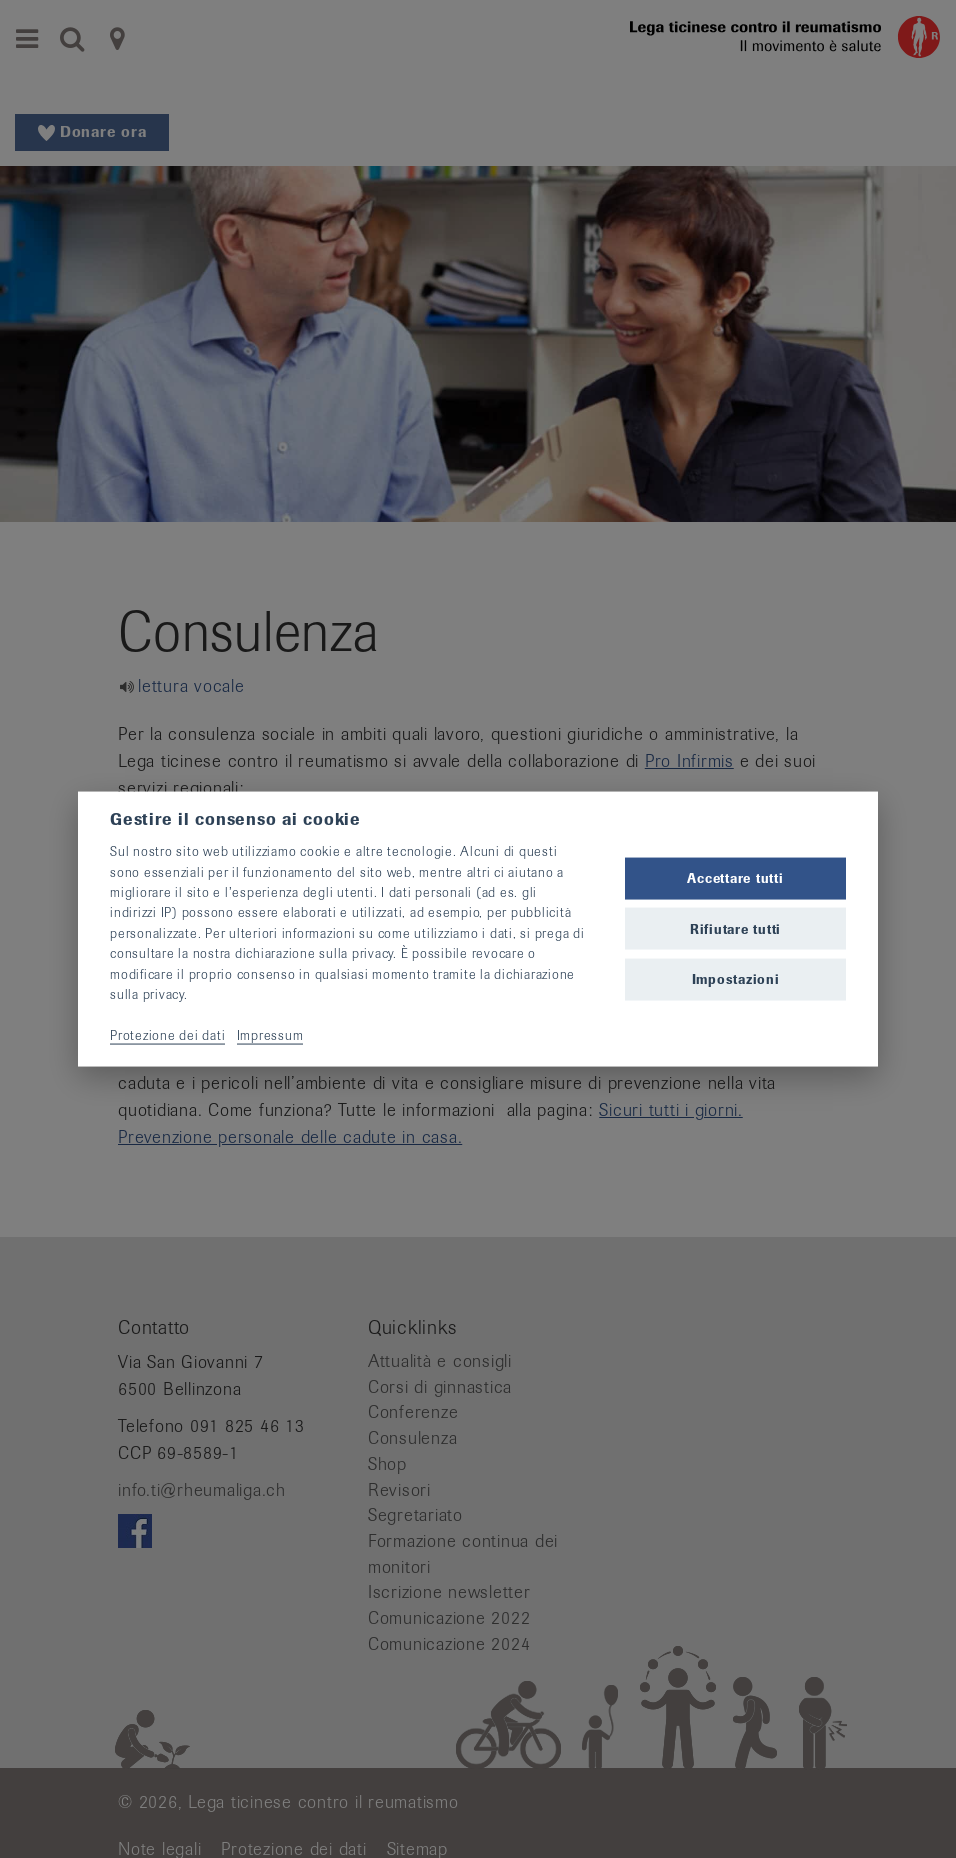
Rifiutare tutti (735, 928)
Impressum (270, 1034)
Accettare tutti (735, 878)
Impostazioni (736, 978)
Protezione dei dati (167, 1034)
